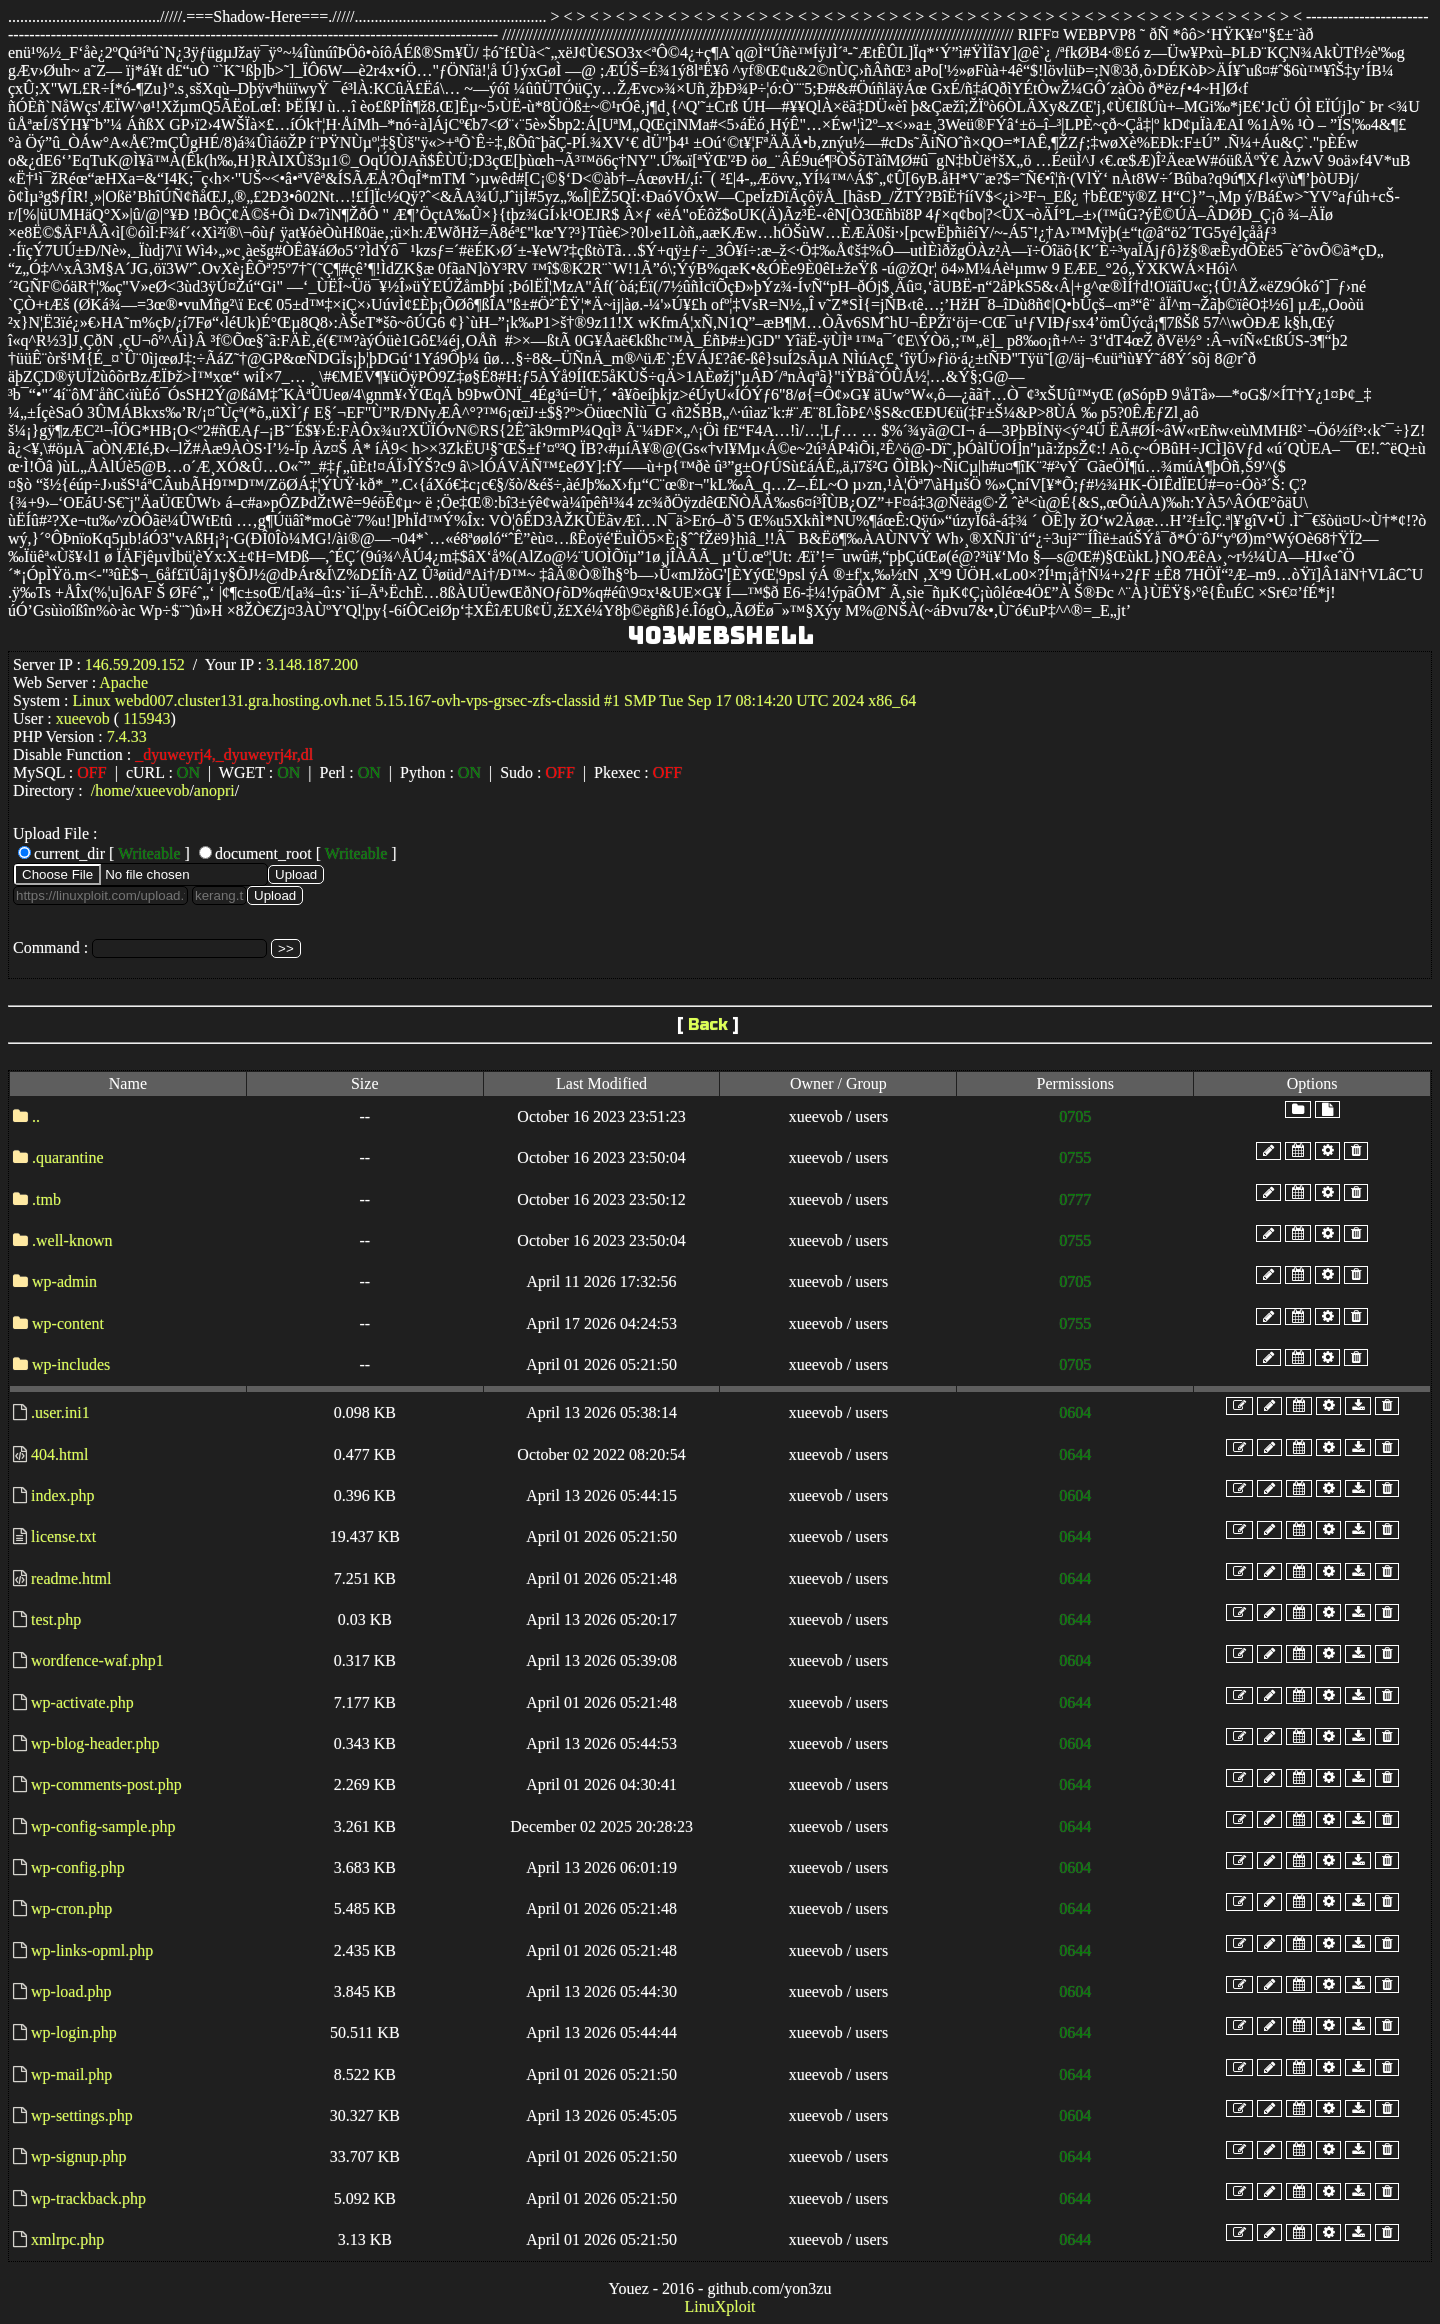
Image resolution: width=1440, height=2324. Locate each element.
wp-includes (71, 1364)
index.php (63, 1495)
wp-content (68, 1323)
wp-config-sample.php (103, 1826)
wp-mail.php (71, 2074)
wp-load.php (71, 1991)
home (113, 790)
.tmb (46, 1199)
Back (708, 1024)
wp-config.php (78, 1867)
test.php (56, 1619)
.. (36, 1116)
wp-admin (64, 1281)
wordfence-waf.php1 (97, 1660)
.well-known (72, 1240)
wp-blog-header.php (95, 1743)
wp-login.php (74, 2032)
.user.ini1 (60, 1412)
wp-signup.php (79, 2156)
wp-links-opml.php (92, 1950)
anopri (214, 790)
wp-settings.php (82, 2115)
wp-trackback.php (88, 2198)
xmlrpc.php (67, 2239)
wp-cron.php (71, 1908)
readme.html (71, 1578)
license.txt (63, 1536)
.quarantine (68, 1157)
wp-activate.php (82, 1702)
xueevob (162, 790)
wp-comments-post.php (106, 1784)
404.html (59, 1454)
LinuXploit (719, 2306)
